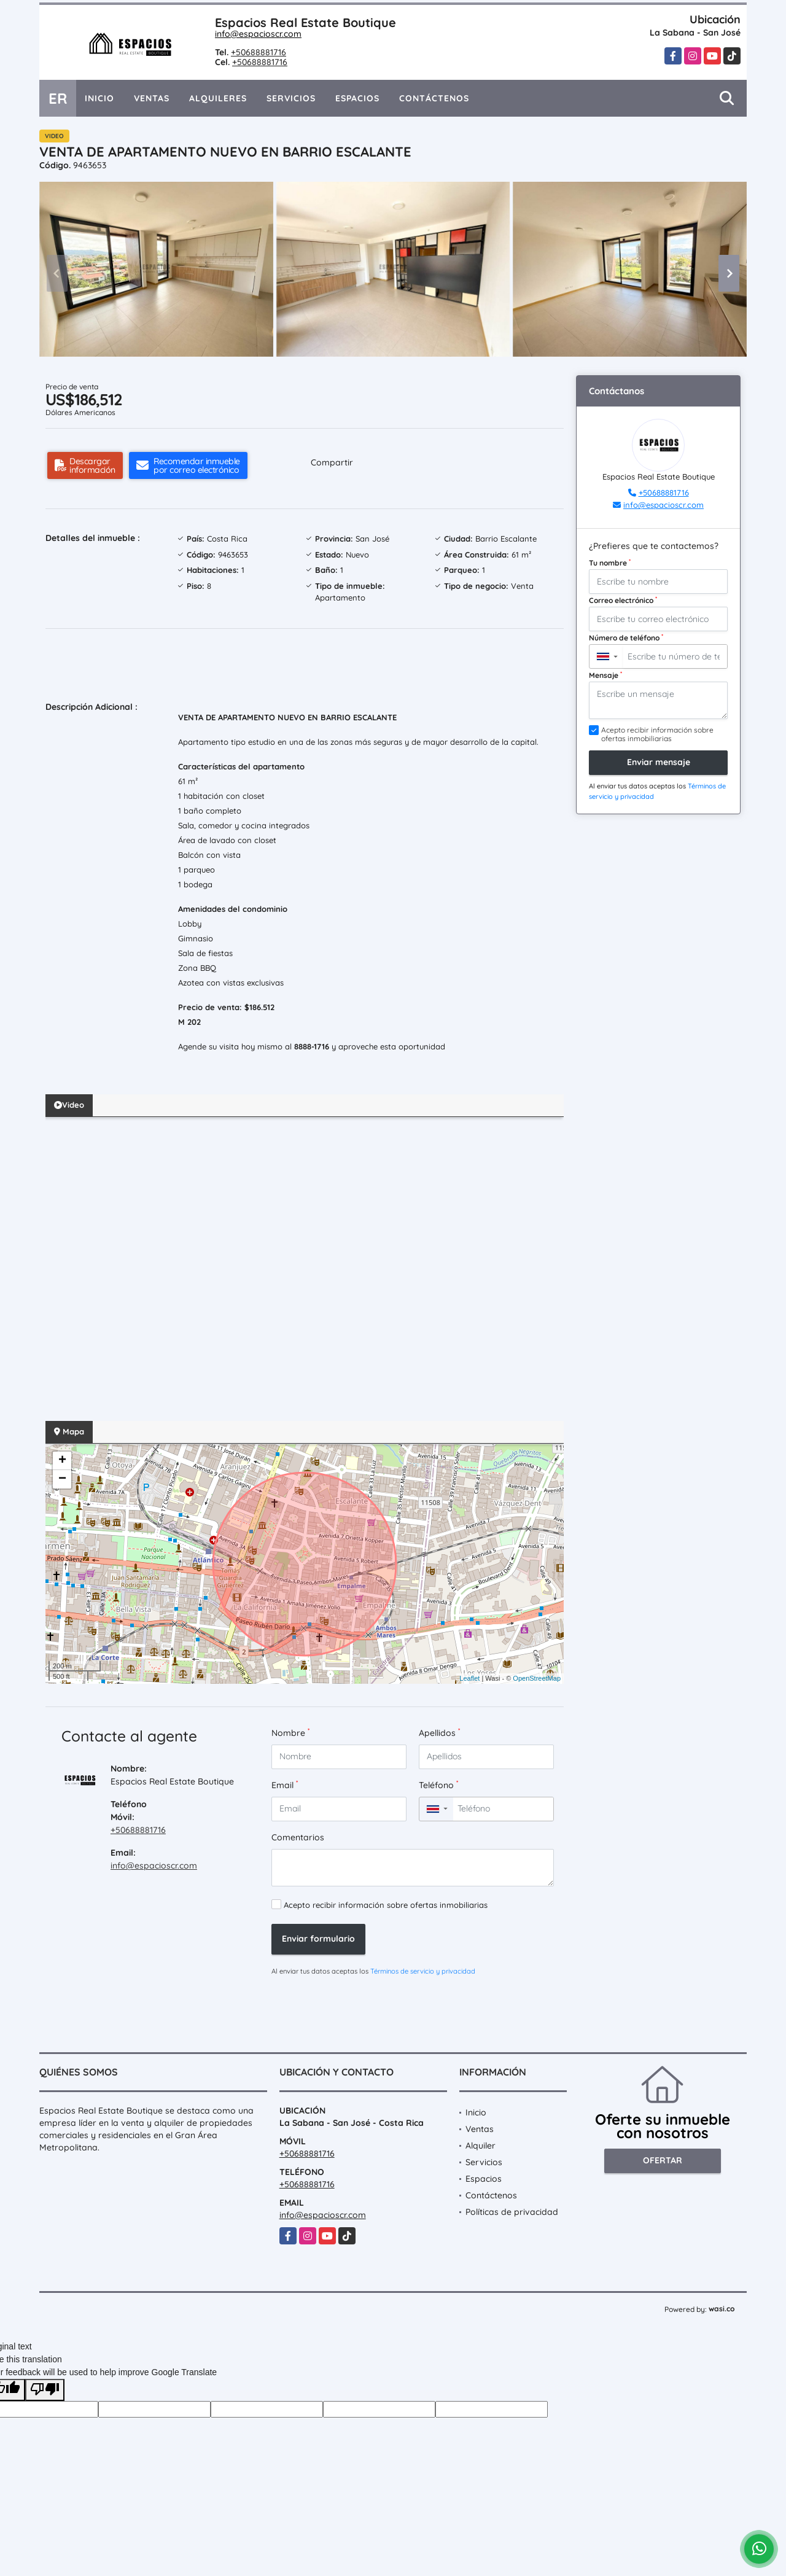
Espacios (357, 98)
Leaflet (469, 1678)
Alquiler (480, 2145)
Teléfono (438, 1785)
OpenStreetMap (537, 1678)
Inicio (99, 98)
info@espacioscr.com (258, 33)
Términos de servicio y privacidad (422, 1971)
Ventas (151, 98)
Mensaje (605, 675)
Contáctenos (434, 98)
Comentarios (297, 1837)
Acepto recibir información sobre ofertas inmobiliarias (386, 1905)
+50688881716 (258, 52)
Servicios (291, 98)
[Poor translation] (44, 2390)
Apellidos (439, 1732)
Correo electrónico (623, 600)
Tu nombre (610, 562)
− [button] (62, 1479)
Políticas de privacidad (511, 2211)
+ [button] (62, 1461)
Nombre (290, 1732)
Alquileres (218, 98)
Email (284, 1785)
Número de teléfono (626, 637)
